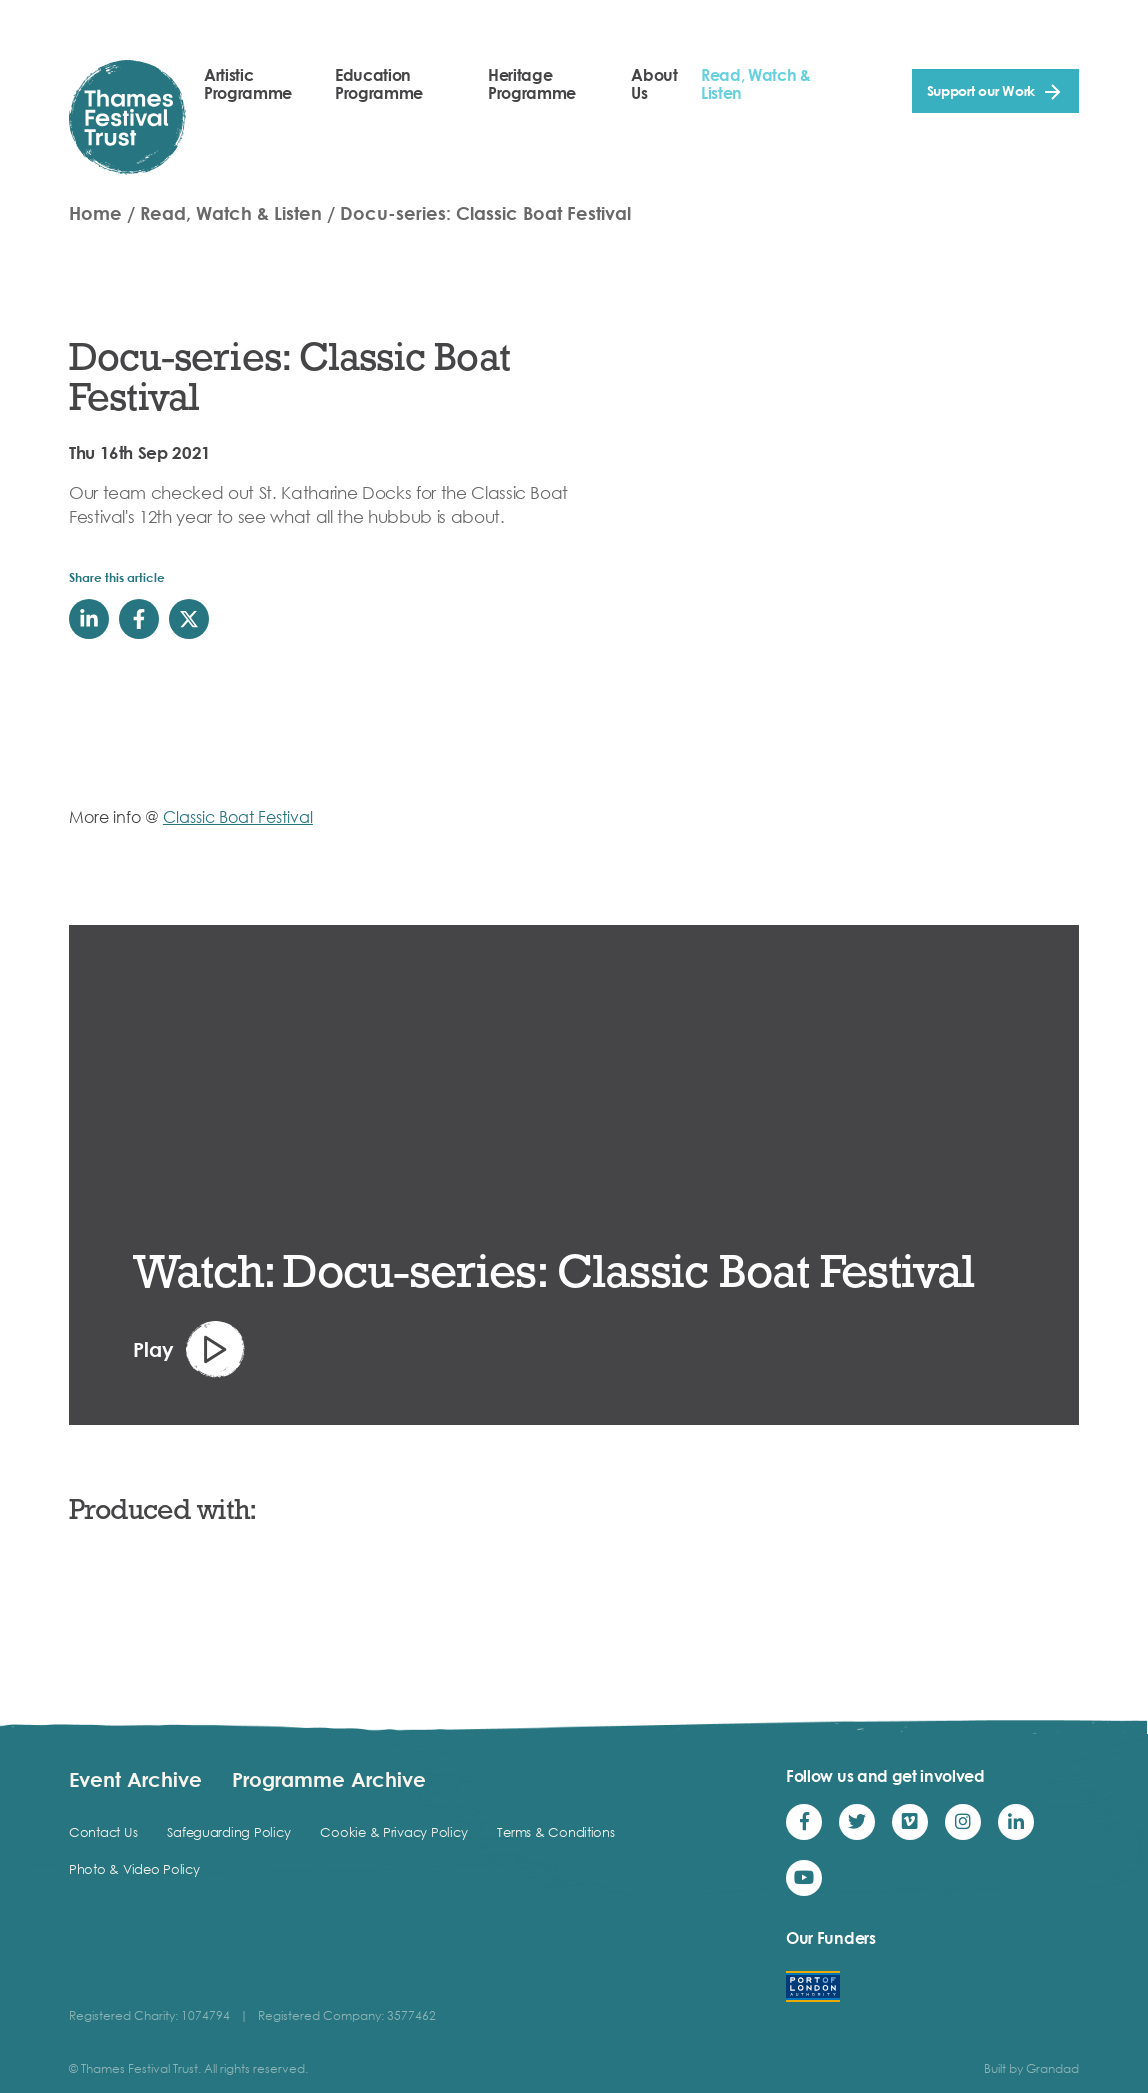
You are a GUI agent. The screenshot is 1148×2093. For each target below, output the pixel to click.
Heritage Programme (532, 84)
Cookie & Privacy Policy (393, 1832)
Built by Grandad (1031, 2068)
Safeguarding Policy (228, 1832)
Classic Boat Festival (238, 817)
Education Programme (379, 84)
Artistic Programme (248, 84)
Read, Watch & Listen (756, 84)
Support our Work (981, 90)
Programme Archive (329, 1779)
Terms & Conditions (555, 1832)
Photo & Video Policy (134, 1869)
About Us (654, 84)
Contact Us (103, 1832)
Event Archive (135, 1779)
